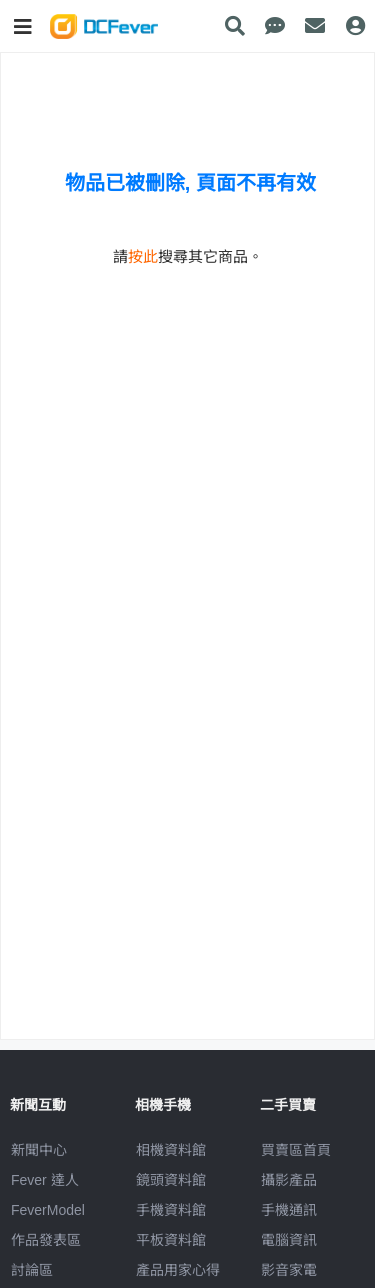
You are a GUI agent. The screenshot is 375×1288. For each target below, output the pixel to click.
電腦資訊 (289, 1240)
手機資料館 (171, 1210)
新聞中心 (39, 1150)
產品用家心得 (178, 1270)
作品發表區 (46, 1240)
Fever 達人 (45, 1180)
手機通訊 (289, 1210)
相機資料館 (171, 1150)
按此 (143, 256)
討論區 (32, 1270)
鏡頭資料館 (171, 1180)
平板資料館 (171, 1240)
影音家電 (289, 1270)
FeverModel (48, 1210)
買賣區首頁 (296, 1150)
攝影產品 (289, 1180)
